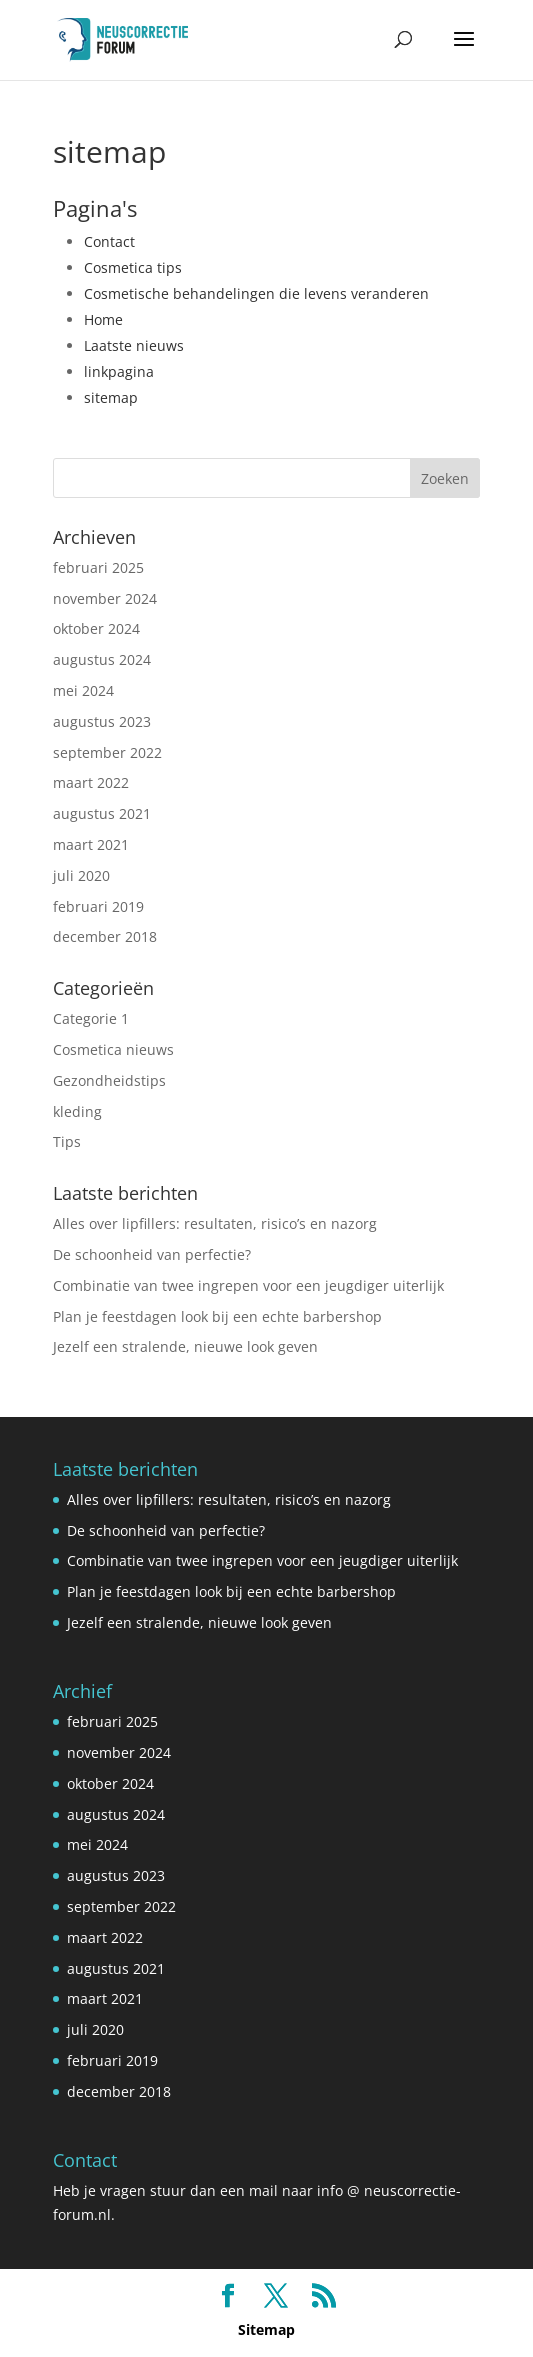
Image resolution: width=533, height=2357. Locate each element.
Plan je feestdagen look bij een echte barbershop (217, 1316)
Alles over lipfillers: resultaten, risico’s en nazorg (215, 1223)
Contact (109, 241)
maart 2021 (91, 844)
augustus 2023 (102, 721)
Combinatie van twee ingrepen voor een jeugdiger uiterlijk (248, 1285)
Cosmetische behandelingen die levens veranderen (256, 293)
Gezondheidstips (109, 1080)
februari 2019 (98, 906)
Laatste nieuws (134, 345)
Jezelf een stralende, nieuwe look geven (185, 1346)
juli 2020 (81, 875)
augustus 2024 (102, 659)
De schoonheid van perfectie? (152, 1254)
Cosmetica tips (133, 267)
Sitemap (266, 2329)
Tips (67, 1141)
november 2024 (105, 598)
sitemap (111, 397)
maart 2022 (91, 782)
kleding (77, 1111)
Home (103, 319)
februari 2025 (98, 567)
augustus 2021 (102, 813)
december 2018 (105, 936)
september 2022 (107, 752)
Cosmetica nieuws (113, 1049)
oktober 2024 (96, 628)
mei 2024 (83, 690)
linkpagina (119, 371)
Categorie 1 (91, 1018)
